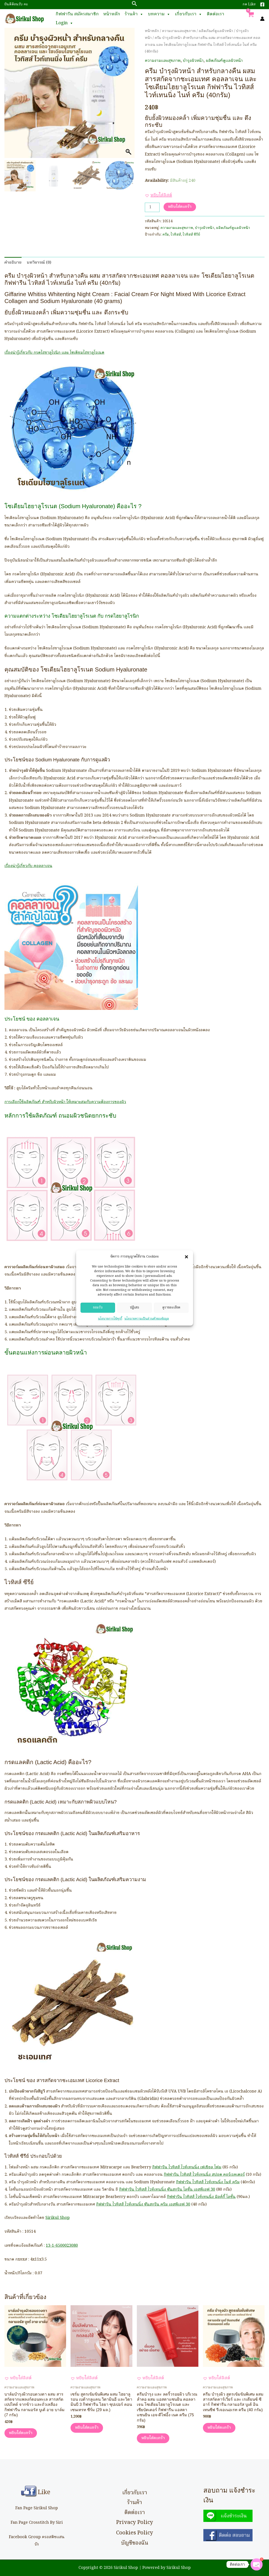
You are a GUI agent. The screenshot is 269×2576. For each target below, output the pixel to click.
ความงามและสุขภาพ (179, 31)
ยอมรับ (98, 1307)
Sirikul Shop (57, 2218)
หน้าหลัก (111, 14)
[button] (186, 1257)
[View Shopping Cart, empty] (250, 19)
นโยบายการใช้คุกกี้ (110, 1318)
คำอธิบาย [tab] (13, 262)
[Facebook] (262, 4)
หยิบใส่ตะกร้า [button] (20, 2433)
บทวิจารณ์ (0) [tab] (39, 262)
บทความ (159, 14)
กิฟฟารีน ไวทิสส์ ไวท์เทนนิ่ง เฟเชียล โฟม (186, 2167)
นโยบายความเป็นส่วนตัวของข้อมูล (146, 1318)
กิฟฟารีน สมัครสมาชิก (77, 14)
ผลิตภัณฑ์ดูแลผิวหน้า (216, 31)
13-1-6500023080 (62, 2245)
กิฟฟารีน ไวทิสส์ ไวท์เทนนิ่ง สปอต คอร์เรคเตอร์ (204, 2175)
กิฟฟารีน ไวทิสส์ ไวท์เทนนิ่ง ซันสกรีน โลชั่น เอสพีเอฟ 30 (167, 2189)
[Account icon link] (262, 18)
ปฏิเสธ (134, 1307)
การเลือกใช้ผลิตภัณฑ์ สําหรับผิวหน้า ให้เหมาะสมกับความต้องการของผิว (65, 1102)
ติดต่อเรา (215, 14)
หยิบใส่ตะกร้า (180, 207)
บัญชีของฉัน (134, 2543)
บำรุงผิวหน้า (193, 61)
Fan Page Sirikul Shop (36, 2508)
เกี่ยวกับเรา (188, 14)
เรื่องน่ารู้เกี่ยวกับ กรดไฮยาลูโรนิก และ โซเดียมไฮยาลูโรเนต (54, 353)
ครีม (165, 235)
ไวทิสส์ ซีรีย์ (191, 235)
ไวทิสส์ (176, 235)
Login (64, 23)
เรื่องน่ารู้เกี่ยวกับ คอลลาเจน (28, 866)
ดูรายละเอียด (171, 1307)
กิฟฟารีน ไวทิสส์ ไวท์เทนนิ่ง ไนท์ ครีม (208, 2182)
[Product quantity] (152, 207)
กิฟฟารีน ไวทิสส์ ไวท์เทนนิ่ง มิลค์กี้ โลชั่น (201, 2197)
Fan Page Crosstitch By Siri (37, 2522)
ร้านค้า (134, 14)
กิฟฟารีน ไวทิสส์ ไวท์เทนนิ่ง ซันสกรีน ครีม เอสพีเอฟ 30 (143, 2204)
